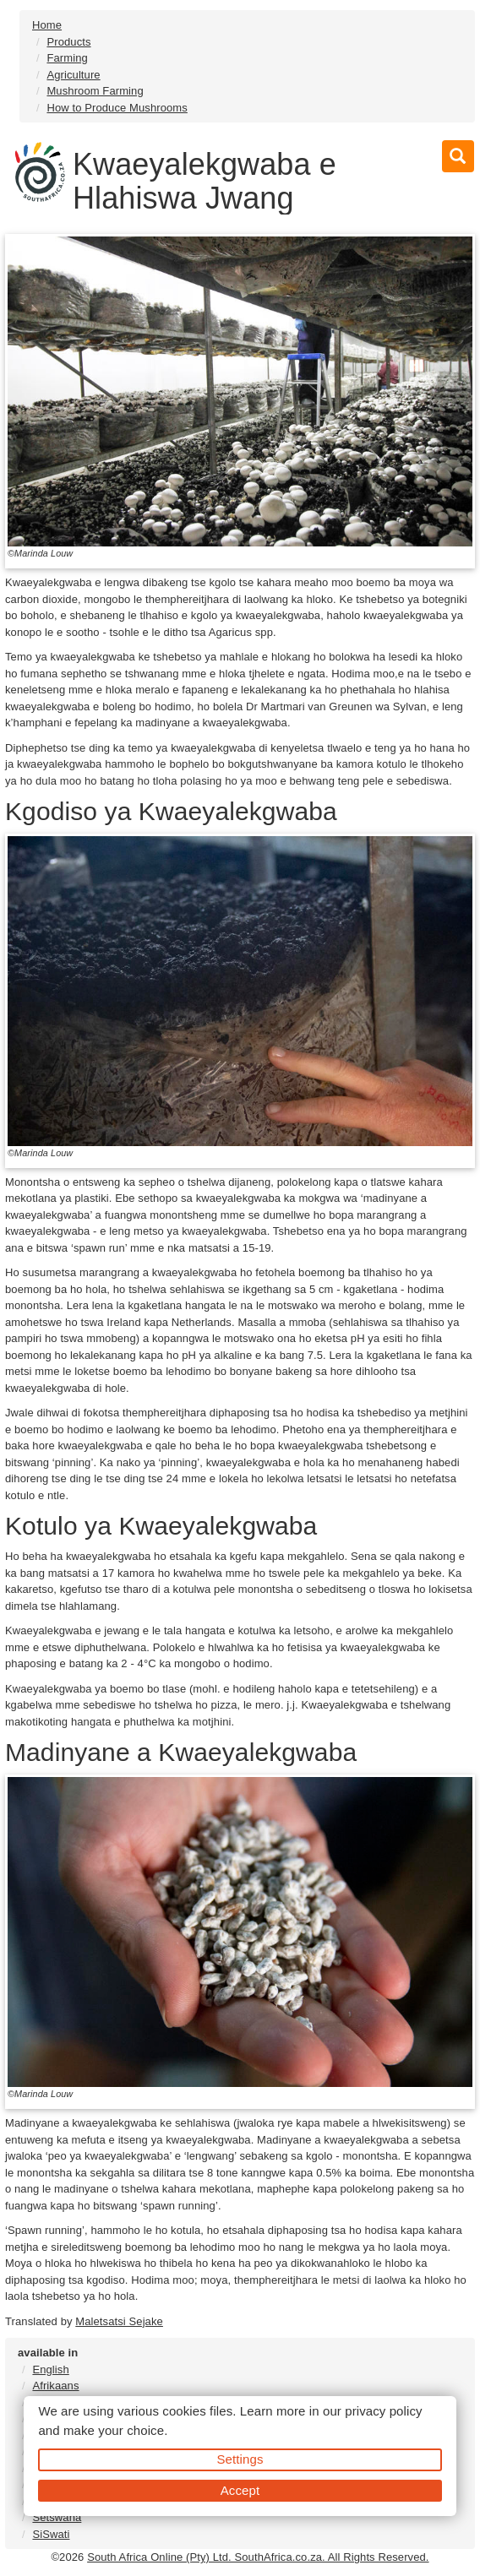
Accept (240, 2490)
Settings (240, 2459)
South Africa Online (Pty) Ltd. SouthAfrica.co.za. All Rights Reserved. (257, 2557)
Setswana (56, 2517)
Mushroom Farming (94, 90)
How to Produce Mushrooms (116, 107)
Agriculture (73, 74)
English (50, 2369)
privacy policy (383, 2411)
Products (68, 41)
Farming (66, 58)
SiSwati (50, 2534)
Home (47, 25)
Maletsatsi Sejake (119, 2321)
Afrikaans (55, 2385)
